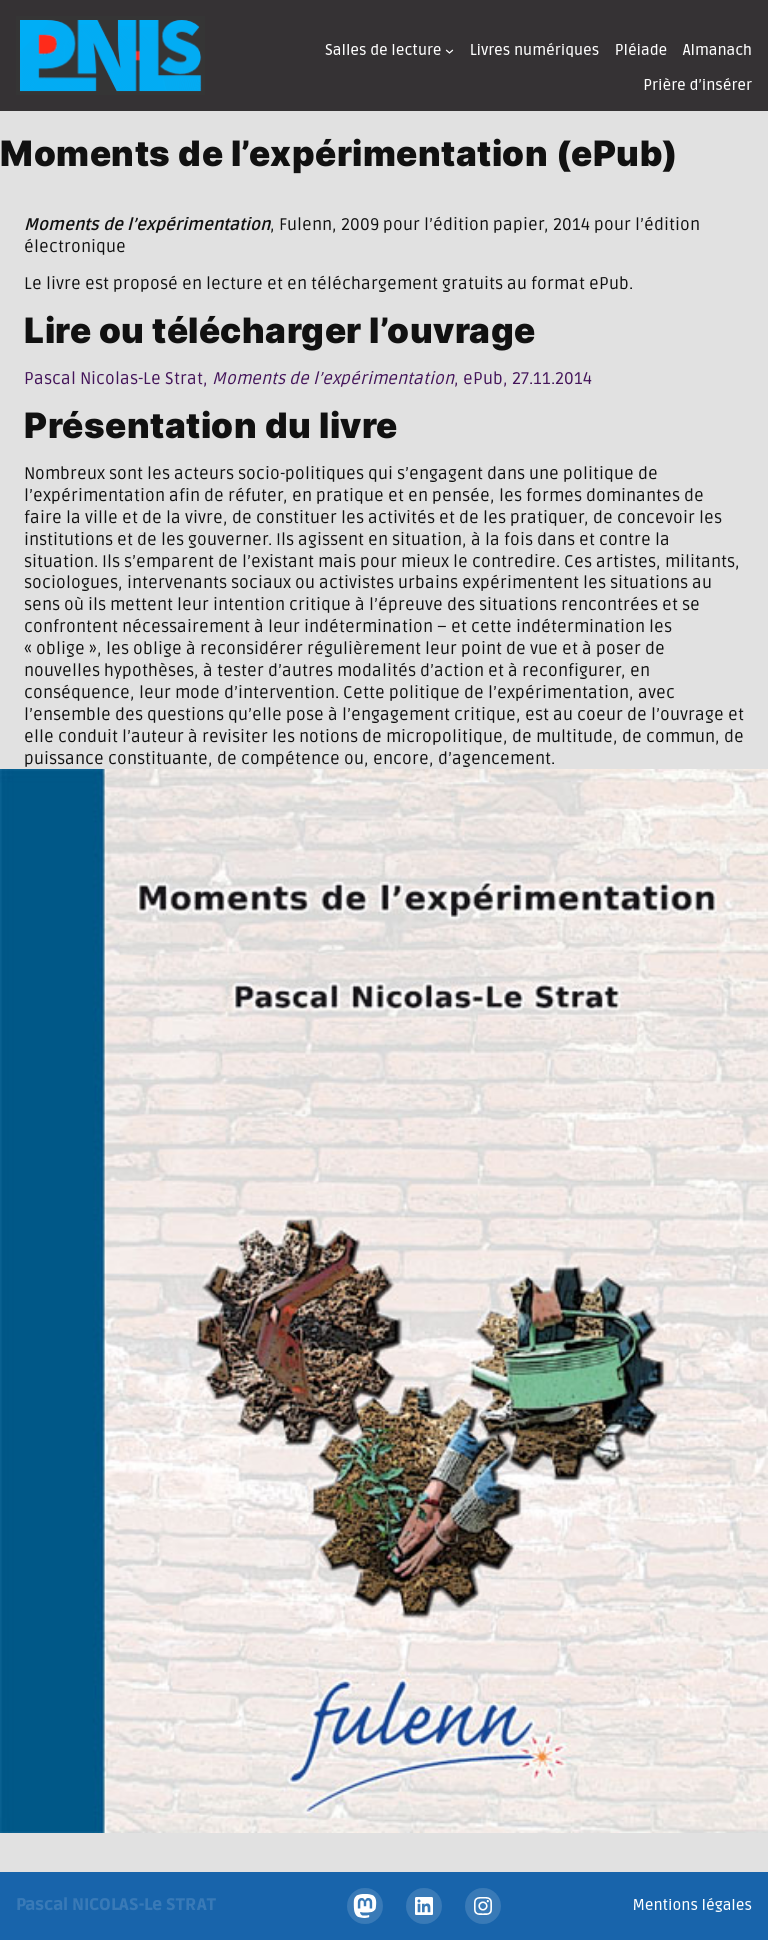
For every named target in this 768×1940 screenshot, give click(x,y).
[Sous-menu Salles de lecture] (449, 50)
